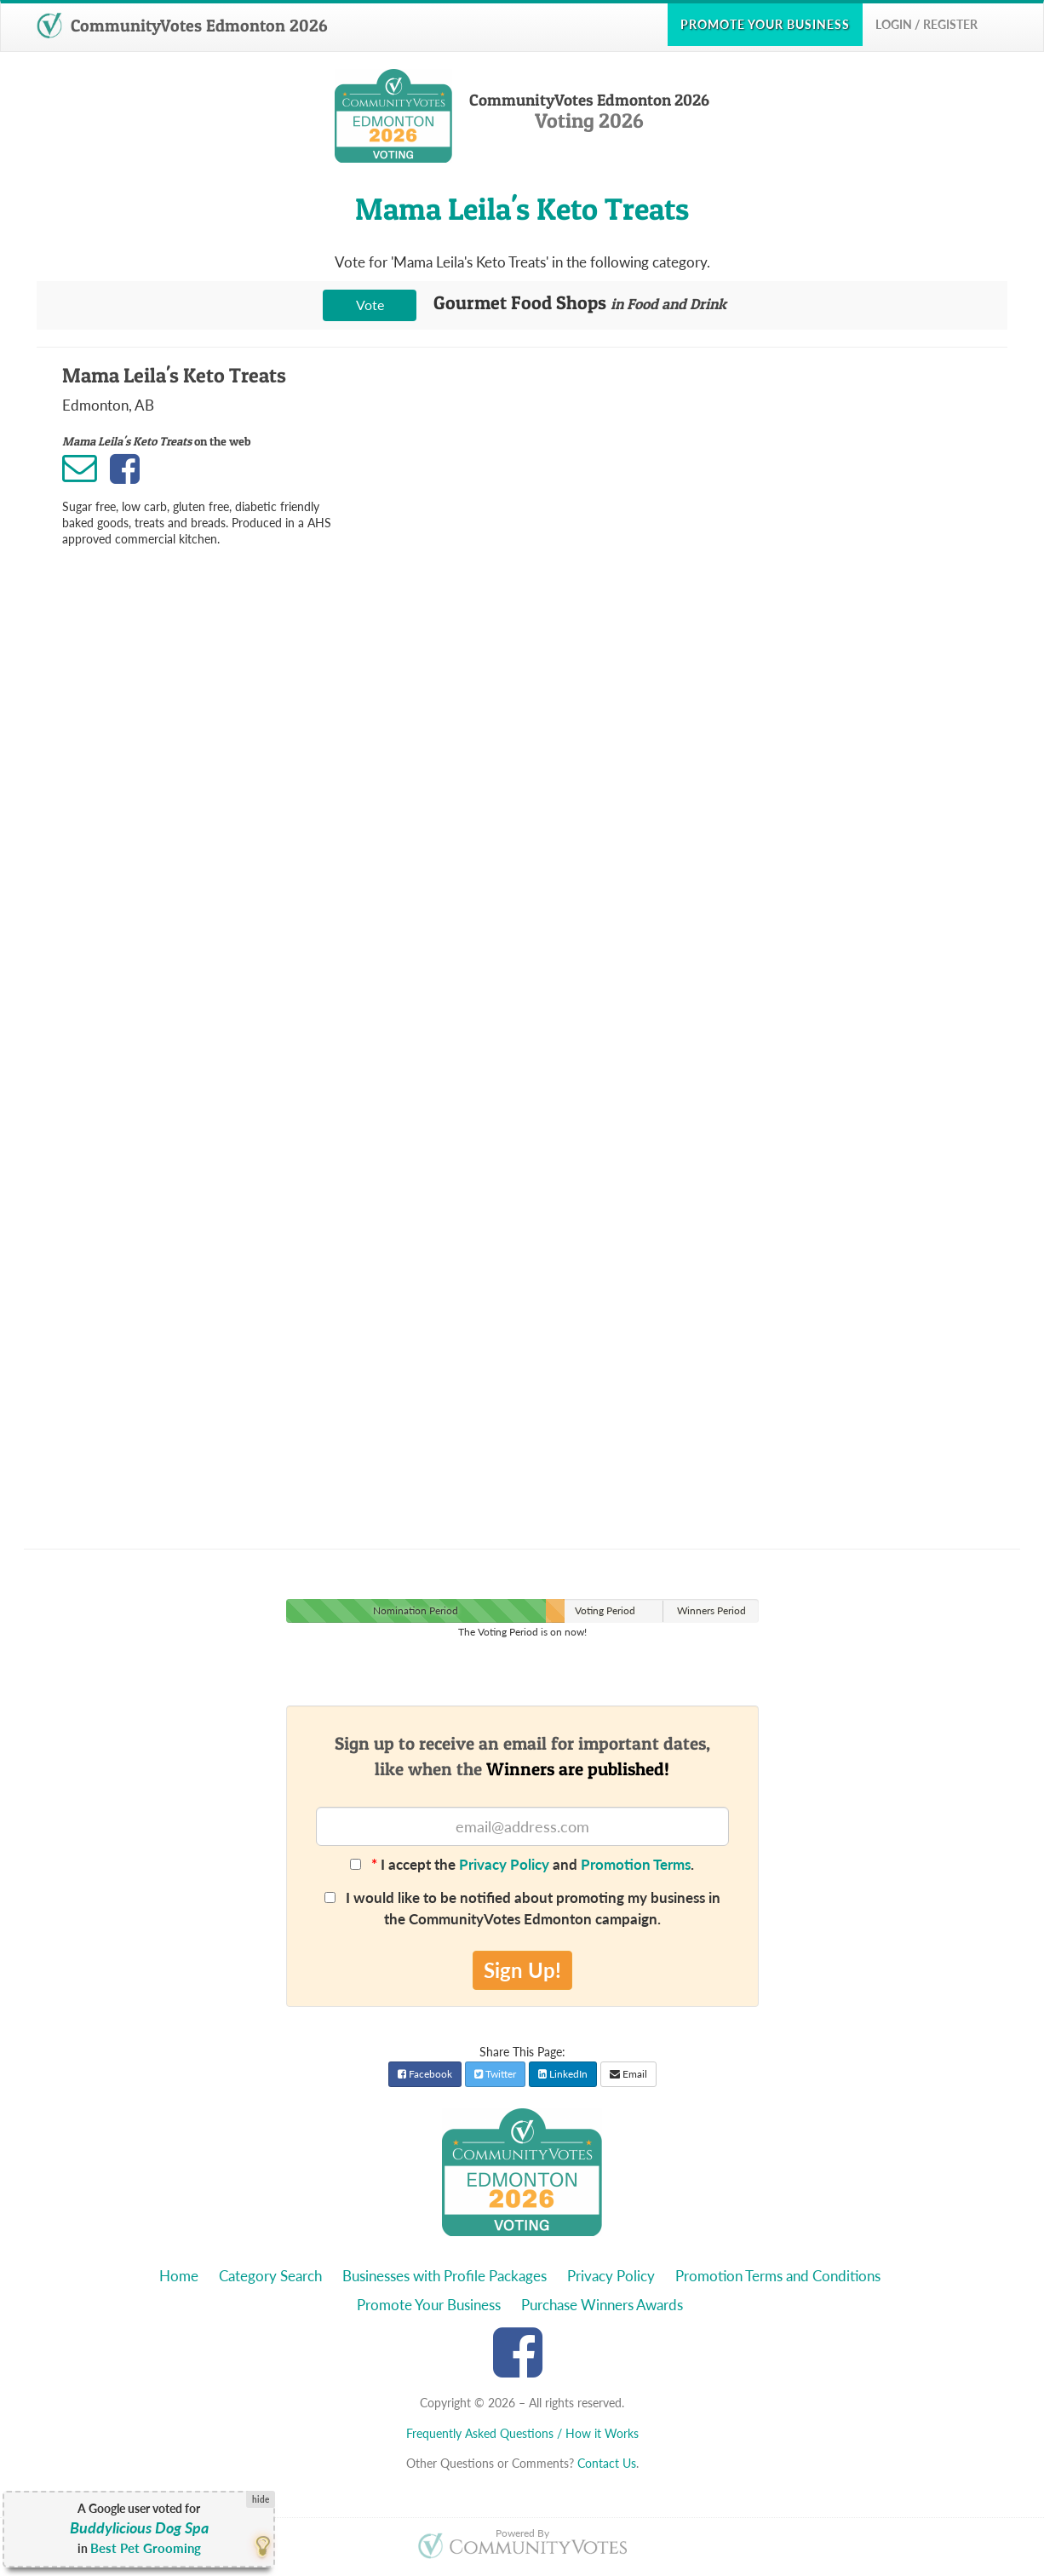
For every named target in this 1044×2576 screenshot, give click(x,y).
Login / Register (926, 24)
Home (178, 2276)
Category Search (270, 2276)
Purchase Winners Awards (602, 2305)
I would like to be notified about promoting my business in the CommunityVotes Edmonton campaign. (522, 1908)
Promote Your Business (429, 2305)
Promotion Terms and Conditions (778, 2276)
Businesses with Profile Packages (444, 2276)
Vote (370, 304)
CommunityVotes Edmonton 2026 (182, 25)
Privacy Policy (504, 1864)
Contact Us (606, 2463)
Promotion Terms (636, 1864)
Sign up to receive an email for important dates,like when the (522, 1756)
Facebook (425, 2073)
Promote (765, 24)
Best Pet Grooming (145, 2548)
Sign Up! (522, 1970)
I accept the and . (522, 1864)
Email (628, 2073)
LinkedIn (563, 2073)
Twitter (495, 2073)
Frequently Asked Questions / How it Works (522, 2433)
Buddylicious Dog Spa (139, 2528)
